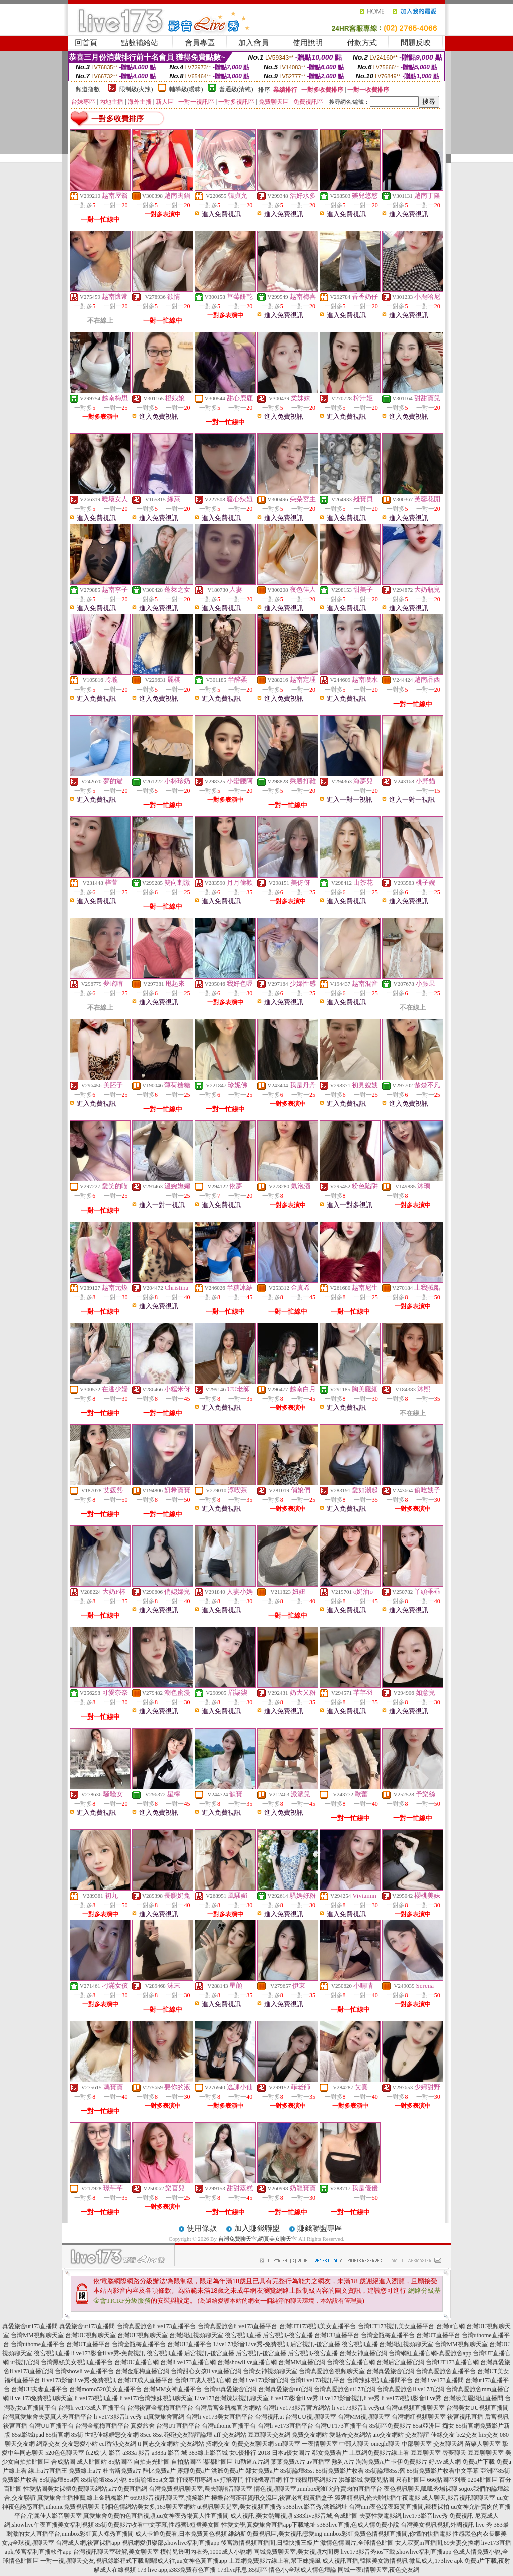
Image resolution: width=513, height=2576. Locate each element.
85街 (77, 2434)
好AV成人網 (445, 2461)
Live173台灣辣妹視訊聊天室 (232, 2398)
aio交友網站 (388, 2434)
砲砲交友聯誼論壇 (188, 2434)
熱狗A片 (343, 2461)
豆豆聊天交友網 (269, 2434)
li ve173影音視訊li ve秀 (350, 2398)
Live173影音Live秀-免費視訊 (251, 2344)
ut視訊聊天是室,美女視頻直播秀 (239, 2506)
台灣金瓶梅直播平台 (388, 2335)
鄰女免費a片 (261, 2470)
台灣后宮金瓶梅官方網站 (228, 2407)
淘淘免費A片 (373, 2461)
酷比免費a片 (159, 2470)
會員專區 (200, 43)
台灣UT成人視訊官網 (203, 2380)
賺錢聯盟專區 (319, 2228)
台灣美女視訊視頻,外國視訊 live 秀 (446, 2524)
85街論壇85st (297, 2470)
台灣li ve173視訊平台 (317, 2380)
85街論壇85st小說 (104, 2479)
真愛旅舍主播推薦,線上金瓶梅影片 (83, 2497)
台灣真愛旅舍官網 (390, 2371)
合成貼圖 (63, 2461)
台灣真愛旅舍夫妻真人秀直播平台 (47, 2416)
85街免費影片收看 (340, 2470)
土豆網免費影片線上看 (379, 2452)
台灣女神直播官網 (363, 2353)
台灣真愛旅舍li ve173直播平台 (156, 2326)
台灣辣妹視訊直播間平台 (380, 2380)
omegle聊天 (385, 2443)
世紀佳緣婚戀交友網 (112, 2434)
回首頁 (86, 43)
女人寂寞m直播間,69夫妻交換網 (437, 2542)
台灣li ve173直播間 (439, 2380)
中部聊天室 (417, 2443)
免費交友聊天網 (252, 2443)
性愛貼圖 (35, 2488)
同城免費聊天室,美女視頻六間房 (296, 2551)
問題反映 (416, 43)
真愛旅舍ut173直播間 (30, 2326)
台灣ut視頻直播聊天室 (415, 2407)
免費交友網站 (310, 2434)
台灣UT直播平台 (438, 2335)
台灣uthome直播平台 (38, 2344)
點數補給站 (139, 43)
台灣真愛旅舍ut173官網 (344, 2389)
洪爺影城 (351, 2479)
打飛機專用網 (263, 2479)
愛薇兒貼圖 (379, 2479)
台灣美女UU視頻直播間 (477, 2407)
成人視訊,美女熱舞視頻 (261, 2515)
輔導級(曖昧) (186, 89)
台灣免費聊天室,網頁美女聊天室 (257, 2239)
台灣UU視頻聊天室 (90, 2335)
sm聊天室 (287, 2443)
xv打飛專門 (229, 2479)
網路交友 (48, 2443)
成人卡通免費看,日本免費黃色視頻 (181, 2533)
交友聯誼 (417, 2434)
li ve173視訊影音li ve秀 (412, 2398)
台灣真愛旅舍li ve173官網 (410, 2389)
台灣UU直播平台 (336, 2335)
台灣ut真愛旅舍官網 (230, 2389)
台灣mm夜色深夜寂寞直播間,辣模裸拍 (399, 2506)
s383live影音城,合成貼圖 (326, 2515)
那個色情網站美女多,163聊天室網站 (148, 2506)
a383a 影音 (136, 2452)
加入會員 (253, 43)
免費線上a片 (85, 2470)
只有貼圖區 (411, 2479)
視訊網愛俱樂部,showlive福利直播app (171, 2542)
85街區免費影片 (390, 2425)
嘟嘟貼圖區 (218, 2461)
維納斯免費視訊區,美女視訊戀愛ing (275, 2533)
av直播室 (318, 2461)
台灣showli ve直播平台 (84, 2371)
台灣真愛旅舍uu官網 (285, 2389)
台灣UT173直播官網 (452, 2362)
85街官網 (58, 2434)
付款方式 (362, 43)
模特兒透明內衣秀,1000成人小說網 (206, 2551)
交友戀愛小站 (80, 2443)
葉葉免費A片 (288, 2461)
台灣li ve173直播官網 (188, 2362)
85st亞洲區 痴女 (433, 2425)
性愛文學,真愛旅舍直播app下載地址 (268, 2524)
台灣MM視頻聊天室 (37, 2335)
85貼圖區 (120, 2461)
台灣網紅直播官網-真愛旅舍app (430, 2353)
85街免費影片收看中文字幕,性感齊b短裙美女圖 (157, 2524)
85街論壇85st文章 (152, 2479)
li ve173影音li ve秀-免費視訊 (108, 2353)
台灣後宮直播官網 (351, 2362)
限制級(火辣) (136, 89)
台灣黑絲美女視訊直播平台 (77, 2362)
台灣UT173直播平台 (341, 2425)
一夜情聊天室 (320, 2443)
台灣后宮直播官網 (400, 2362)
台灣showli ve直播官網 (247, 2362)
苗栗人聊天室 (483, 2443)
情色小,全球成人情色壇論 (302, 2569)
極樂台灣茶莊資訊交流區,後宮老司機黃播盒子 (272, 2497)
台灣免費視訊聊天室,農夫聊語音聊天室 (200, 2488)
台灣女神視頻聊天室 (270, 2371)
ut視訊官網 (24, 2362)
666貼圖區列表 (446, 2479)
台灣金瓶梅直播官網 (142, 2371)
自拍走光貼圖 (152, 2461)
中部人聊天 (354, 2443)
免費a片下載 (478, 2461)
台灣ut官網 (450, 2326)
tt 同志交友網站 (158, 2443)
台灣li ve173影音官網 (260, 2380)
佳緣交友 (443, 2434)
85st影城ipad (28, 2434)
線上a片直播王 (47, 2470)
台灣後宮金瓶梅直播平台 (160, 2407)
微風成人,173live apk (436, 2560)
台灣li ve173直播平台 (285, 2425)
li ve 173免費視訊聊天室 (41, 2398)
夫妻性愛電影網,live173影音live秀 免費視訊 (416, 2515)
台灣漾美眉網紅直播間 (473, 2398)
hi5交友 (488, 2434)
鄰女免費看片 (330, 2452)
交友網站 (192, 2443)
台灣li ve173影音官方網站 (296, 2407)
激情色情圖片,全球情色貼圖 (357, 2542)
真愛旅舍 (143, 2425)
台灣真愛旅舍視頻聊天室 (332, 2371)
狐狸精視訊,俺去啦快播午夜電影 (377, 2497)
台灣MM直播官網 (301, 2362)
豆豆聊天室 (426, 2452)
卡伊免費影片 (409, 2461)
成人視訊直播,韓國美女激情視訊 (365, 2560)
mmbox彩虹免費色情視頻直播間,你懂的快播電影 (388, 2533)
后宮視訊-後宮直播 (288, 2335)
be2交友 (466, 2434)
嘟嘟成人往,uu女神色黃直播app (186, 2560)
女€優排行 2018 (249, 2452)
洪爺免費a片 (227, 2470)
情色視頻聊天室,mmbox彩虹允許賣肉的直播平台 (318, 2488)
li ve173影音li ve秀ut (358, 2407)
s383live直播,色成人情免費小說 (358, 2524)
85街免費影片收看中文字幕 (443, 2470)
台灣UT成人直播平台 (145, 2380)
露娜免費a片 (193, 2470)
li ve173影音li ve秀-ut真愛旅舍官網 (139, 2416)
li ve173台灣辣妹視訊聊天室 (156, 2398)
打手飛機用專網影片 (310, 2479)
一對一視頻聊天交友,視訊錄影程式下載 (92, 2560)
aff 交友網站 (230, 2434)
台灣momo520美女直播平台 (105, 2389)
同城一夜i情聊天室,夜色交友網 (378, 2569)
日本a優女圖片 (291, 2452)
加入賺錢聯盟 (257, 2228)
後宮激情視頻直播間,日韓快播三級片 (270, 2542)
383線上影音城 (208, 2452)
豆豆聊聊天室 (486, 2452)
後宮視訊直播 (243, 2335)
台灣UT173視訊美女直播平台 (317, 2326)
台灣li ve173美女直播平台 (219, 2416)
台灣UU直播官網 (136, 2362)
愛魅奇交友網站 (350, 2434)
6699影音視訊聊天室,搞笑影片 (170, 2497)
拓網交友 (218, 2443)
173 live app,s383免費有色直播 (176, 2569)
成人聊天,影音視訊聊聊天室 (458, 2497)
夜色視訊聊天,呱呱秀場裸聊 (420, 2488)
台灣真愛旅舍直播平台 (446, 2371)
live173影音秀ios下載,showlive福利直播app (396, 2551)
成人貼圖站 (92, 2461)
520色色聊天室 (64, 2452)
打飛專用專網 (194, 2479)
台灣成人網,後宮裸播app (88, 2542)
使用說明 (308, 43)
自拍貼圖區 (186, 2461)
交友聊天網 (448, 2443)
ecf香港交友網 (118, 2443)
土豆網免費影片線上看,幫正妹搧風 (275, 2560)
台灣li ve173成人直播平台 (92, 2407)
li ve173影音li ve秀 (295, 2398)
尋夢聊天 (454, 2452)
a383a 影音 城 (169, 2452)
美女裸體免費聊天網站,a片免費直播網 (97, 2488)
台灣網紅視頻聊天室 (196, 2335)
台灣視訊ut (269, 2416)
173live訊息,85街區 (242, 2569)
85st (158, 2434)
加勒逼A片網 (251, 2461)
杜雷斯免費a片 (122, 2470)
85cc (146, 2434)
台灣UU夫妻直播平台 (39, 2389)
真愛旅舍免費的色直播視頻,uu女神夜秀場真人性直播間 (156, 2515)
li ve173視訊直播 (96, 2398)
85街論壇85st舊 (385, 2470)
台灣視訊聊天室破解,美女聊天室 (116, 2551)
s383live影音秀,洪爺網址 (315, 2506)
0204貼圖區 (483, 2479)
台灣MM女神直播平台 (172, 2389)
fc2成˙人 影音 (103, 2452)
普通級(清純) (236, 89)
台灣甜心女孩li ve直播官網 (206, 2371)
